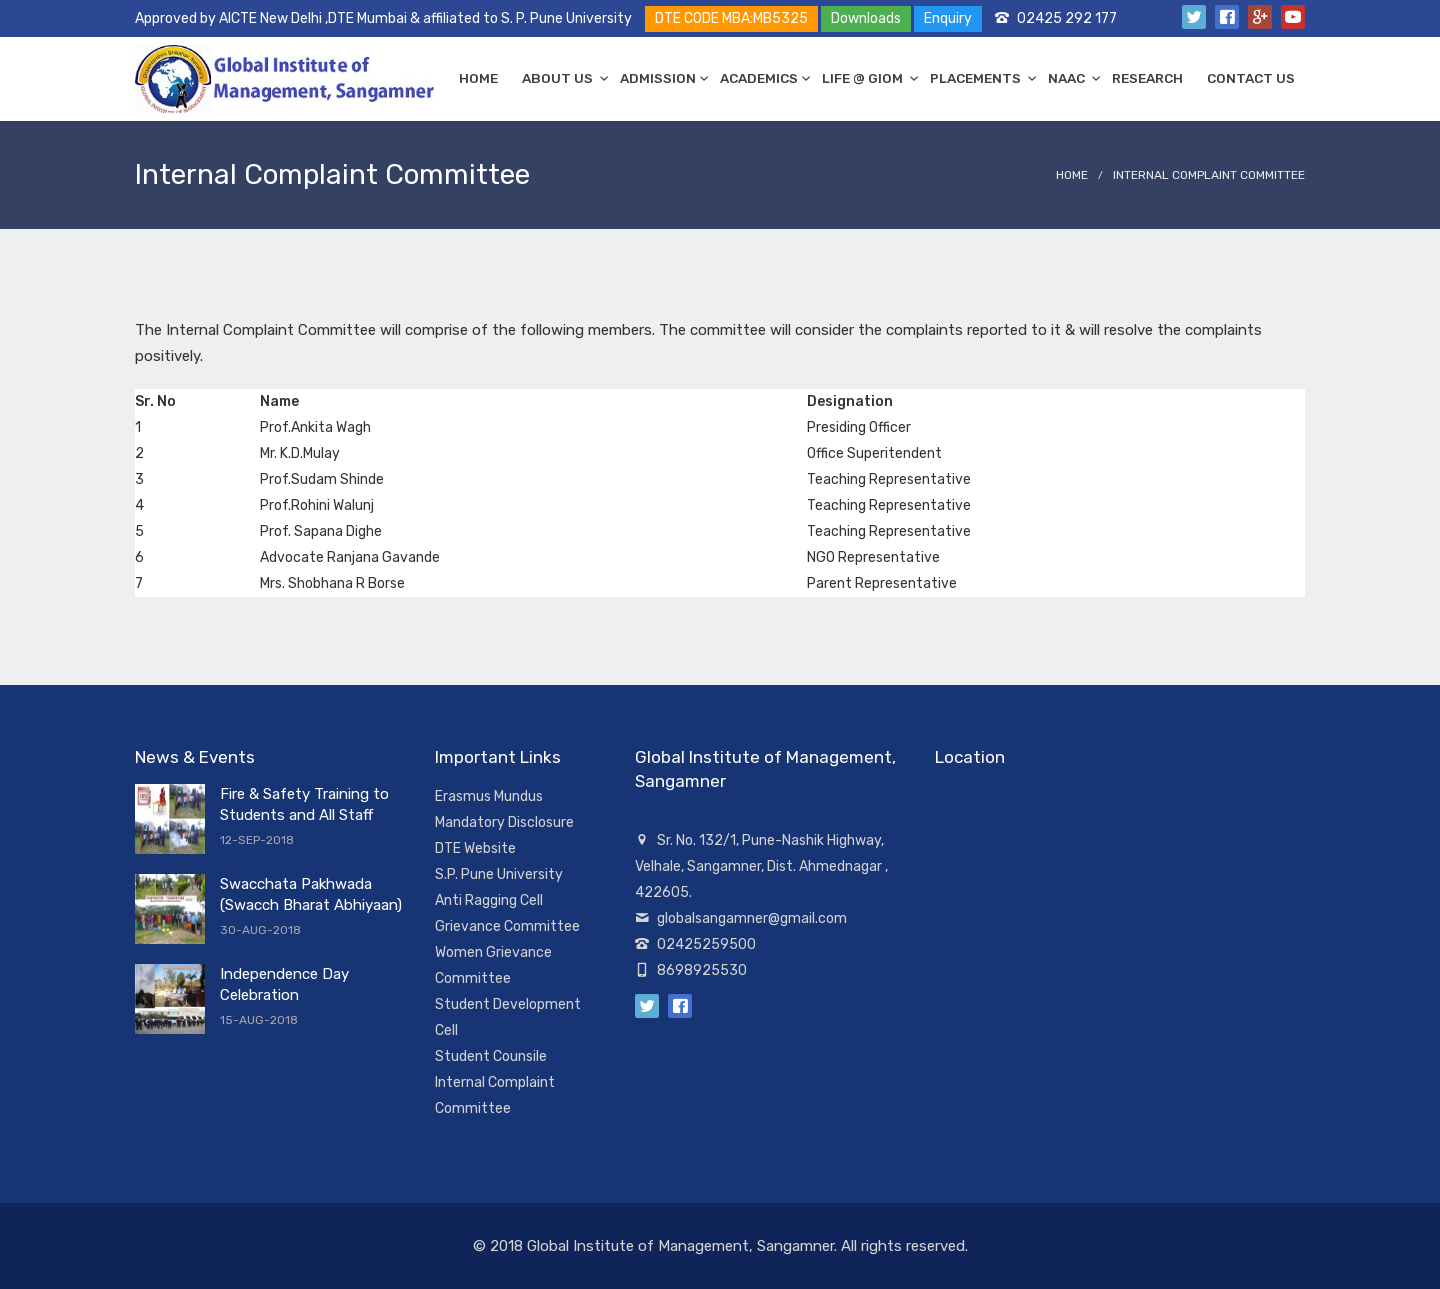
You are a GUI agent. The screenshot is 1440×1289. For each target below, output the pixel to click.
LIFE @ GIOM (864, 78)
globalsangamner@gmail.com (752, 918)
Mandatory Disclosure (504, 822)
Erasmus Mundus (489, 796)
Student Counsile (491, 1056)
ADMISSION (658, 78)
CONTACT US (1251, 78)
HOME (478, 78)
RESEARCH (1147, 78)
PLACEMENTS (977, 78)
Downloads (866, 18)
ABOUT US (559, 78)
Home (1072, 175)
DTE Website (475, 848)
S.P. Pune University (499, 874)
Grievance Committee (507, 926)
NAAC (1068, 78)
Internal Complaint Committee (1209, 175)
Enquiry (948, 18)
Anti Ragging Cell (489, 900)
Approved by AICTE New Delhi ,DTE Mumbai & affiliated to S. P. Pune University (383, 18)
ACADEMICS (759, 78)
